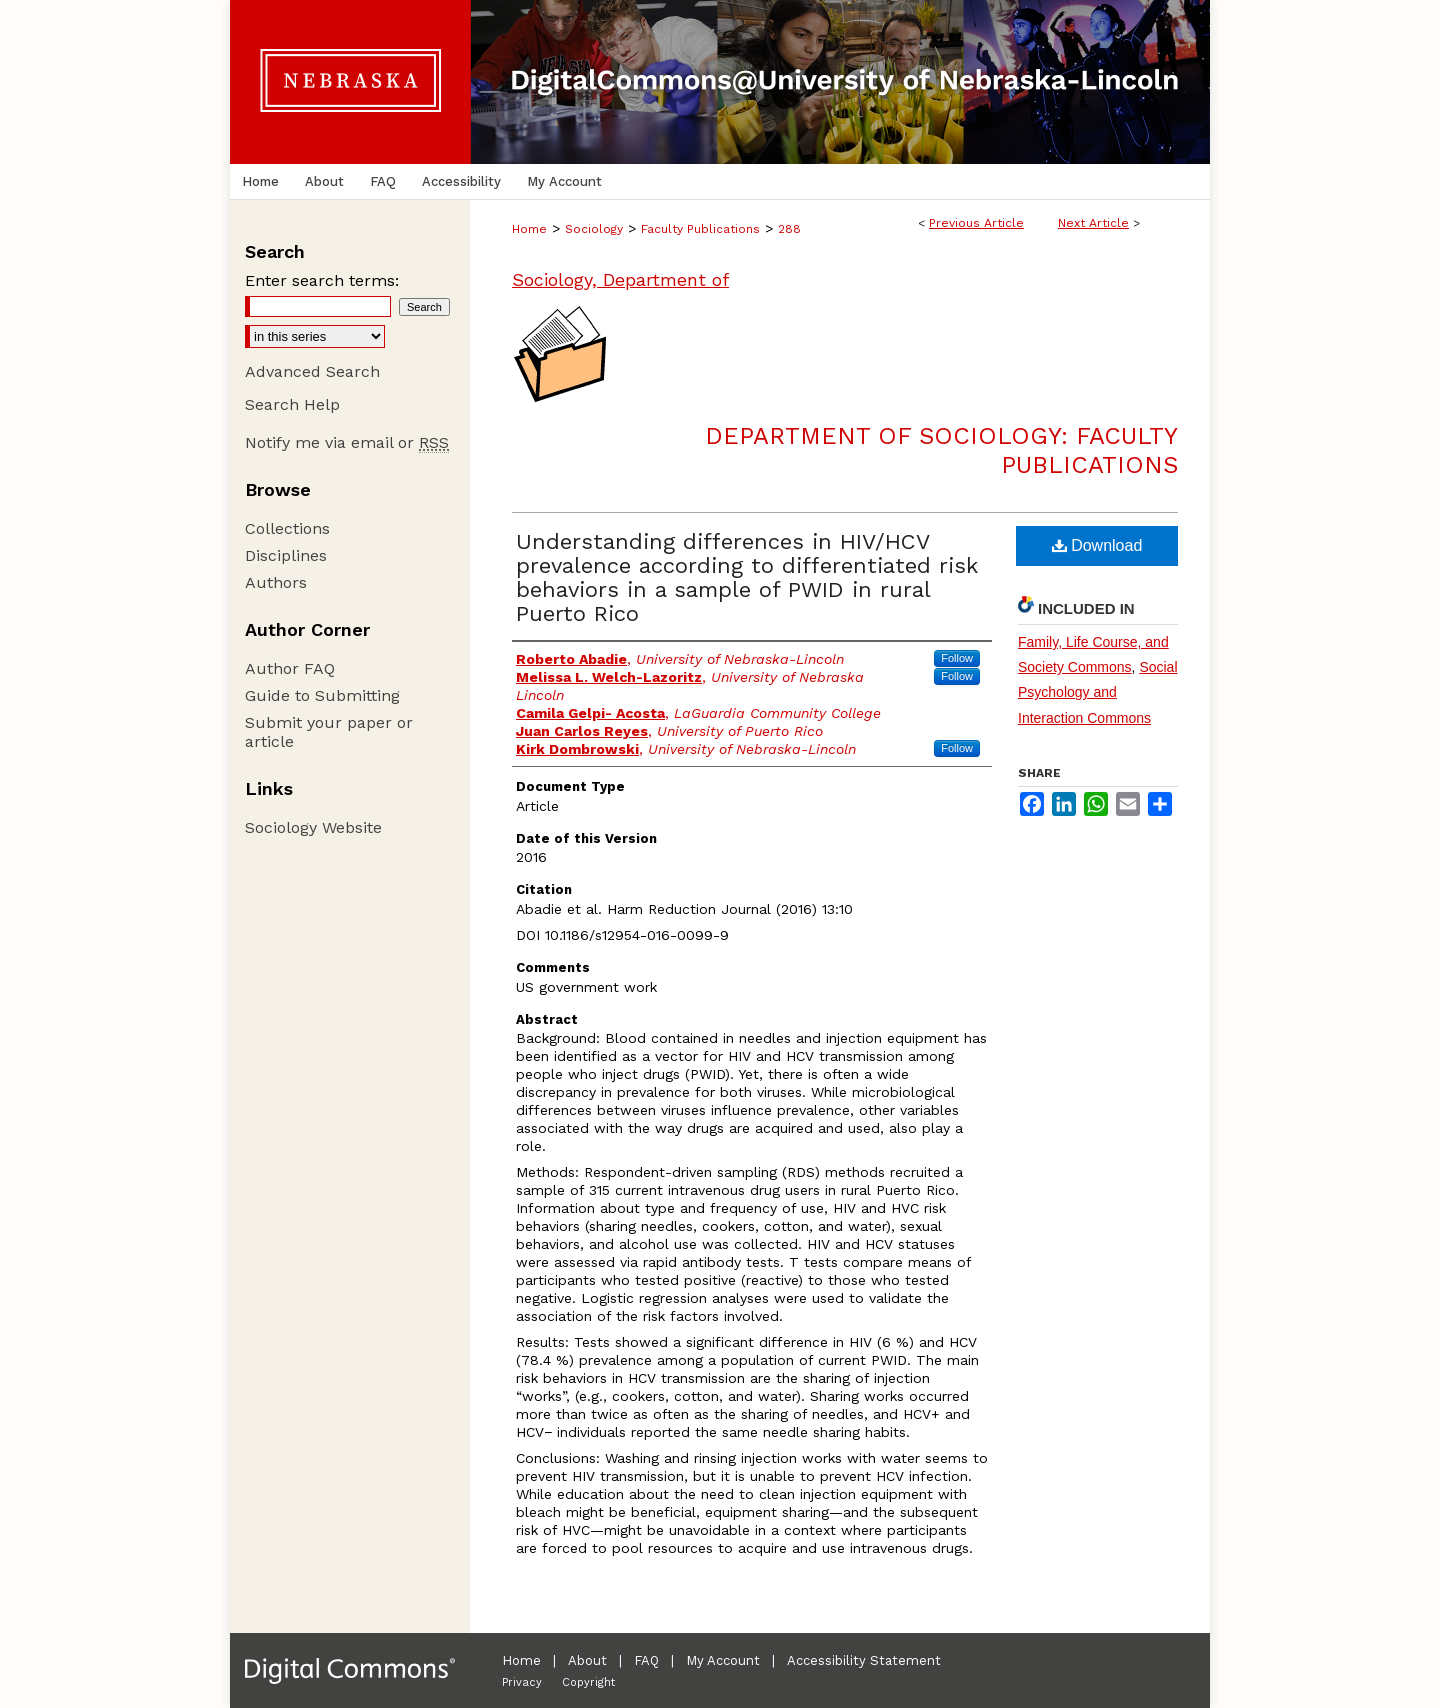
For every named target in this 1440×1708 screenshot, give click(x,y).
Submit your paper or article (329, 732)
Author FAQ (290, 668)
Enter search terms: (322, 280)
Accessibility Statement (864, 1660)
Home (529, 229)
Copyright (588, 1682)
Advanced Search (312, 371)
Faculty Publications (700, 229)
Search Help (292, 404)
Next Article (1093, 223)
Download (1097, 545)
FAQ (646, 1660)
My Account (723, 1660)
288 (789, 229)
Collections (287, 528)
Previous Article (976, 223)
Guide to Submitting (322, 695)
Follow (957, 658)
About (587, 1660)
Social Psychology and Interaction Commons (1098, 692)
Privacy (522, 1682)
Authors (276, 582)
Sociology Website (313, 827)
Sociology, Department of (620, 279)
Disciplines (286, 555)
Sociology (594, 229)
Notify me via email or (347, 442)
